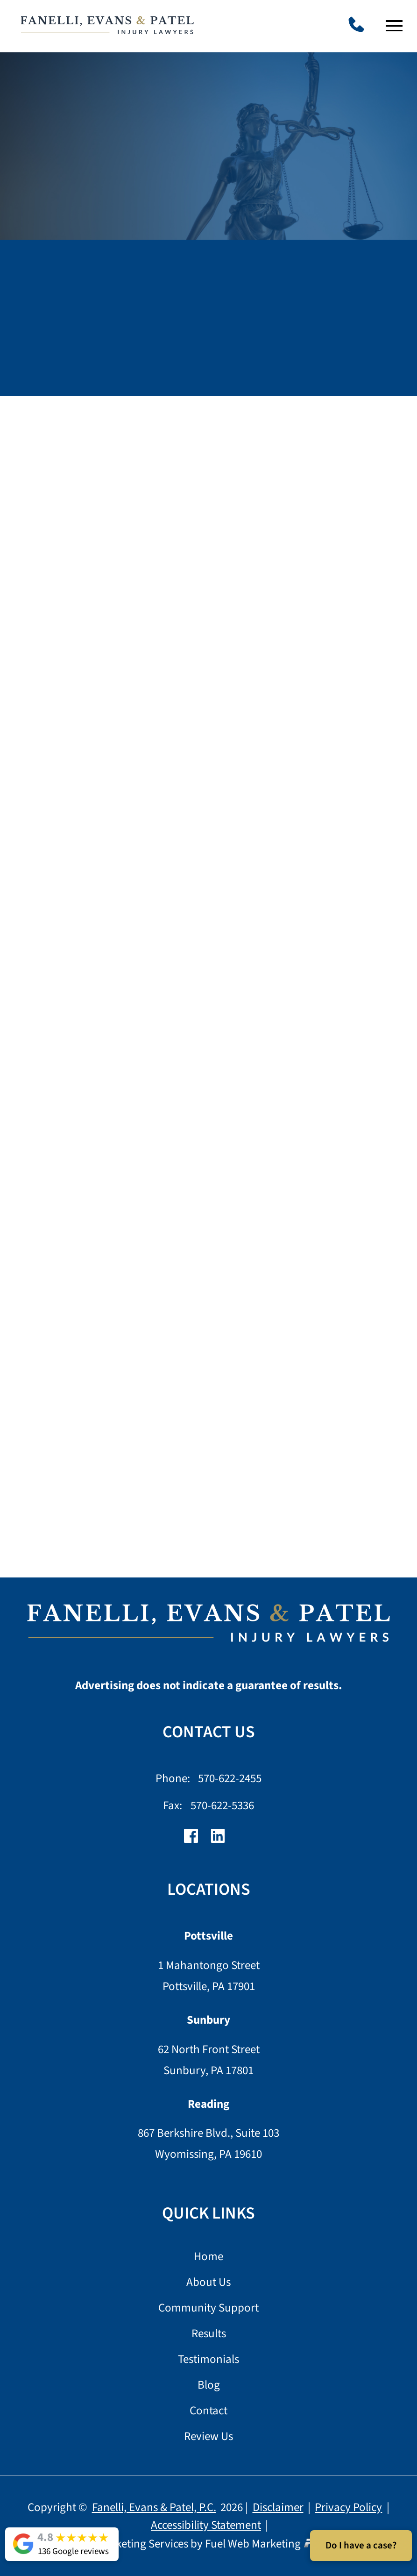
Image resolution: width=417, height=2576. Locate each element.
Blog (209, 2385)
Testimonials (208, 2360)
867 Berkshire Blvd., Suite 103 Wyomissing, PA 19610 (208, 2143)
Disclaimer (278, 2507)
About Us (208, 2283)
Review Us (208, 2437)
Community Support (208, 2308)
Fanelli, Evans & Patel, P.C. (154, 2507)
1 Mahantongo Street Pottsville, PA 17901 (209, 1976)
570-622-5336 (222, 1805)
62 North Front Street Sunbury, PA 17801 (209, 2060)
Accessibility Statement (206, 2525)
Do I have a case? (360, 2545)
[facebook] (195, 1840)
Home (208, 2257)
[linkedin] (222, 1840)
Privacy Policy (348, 2507)
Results (208, 2334)
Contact (208, 2411)
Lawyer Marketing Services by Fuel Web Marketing (208, 2543)
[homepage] (208, 1627)
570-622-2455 (230, 1778)
